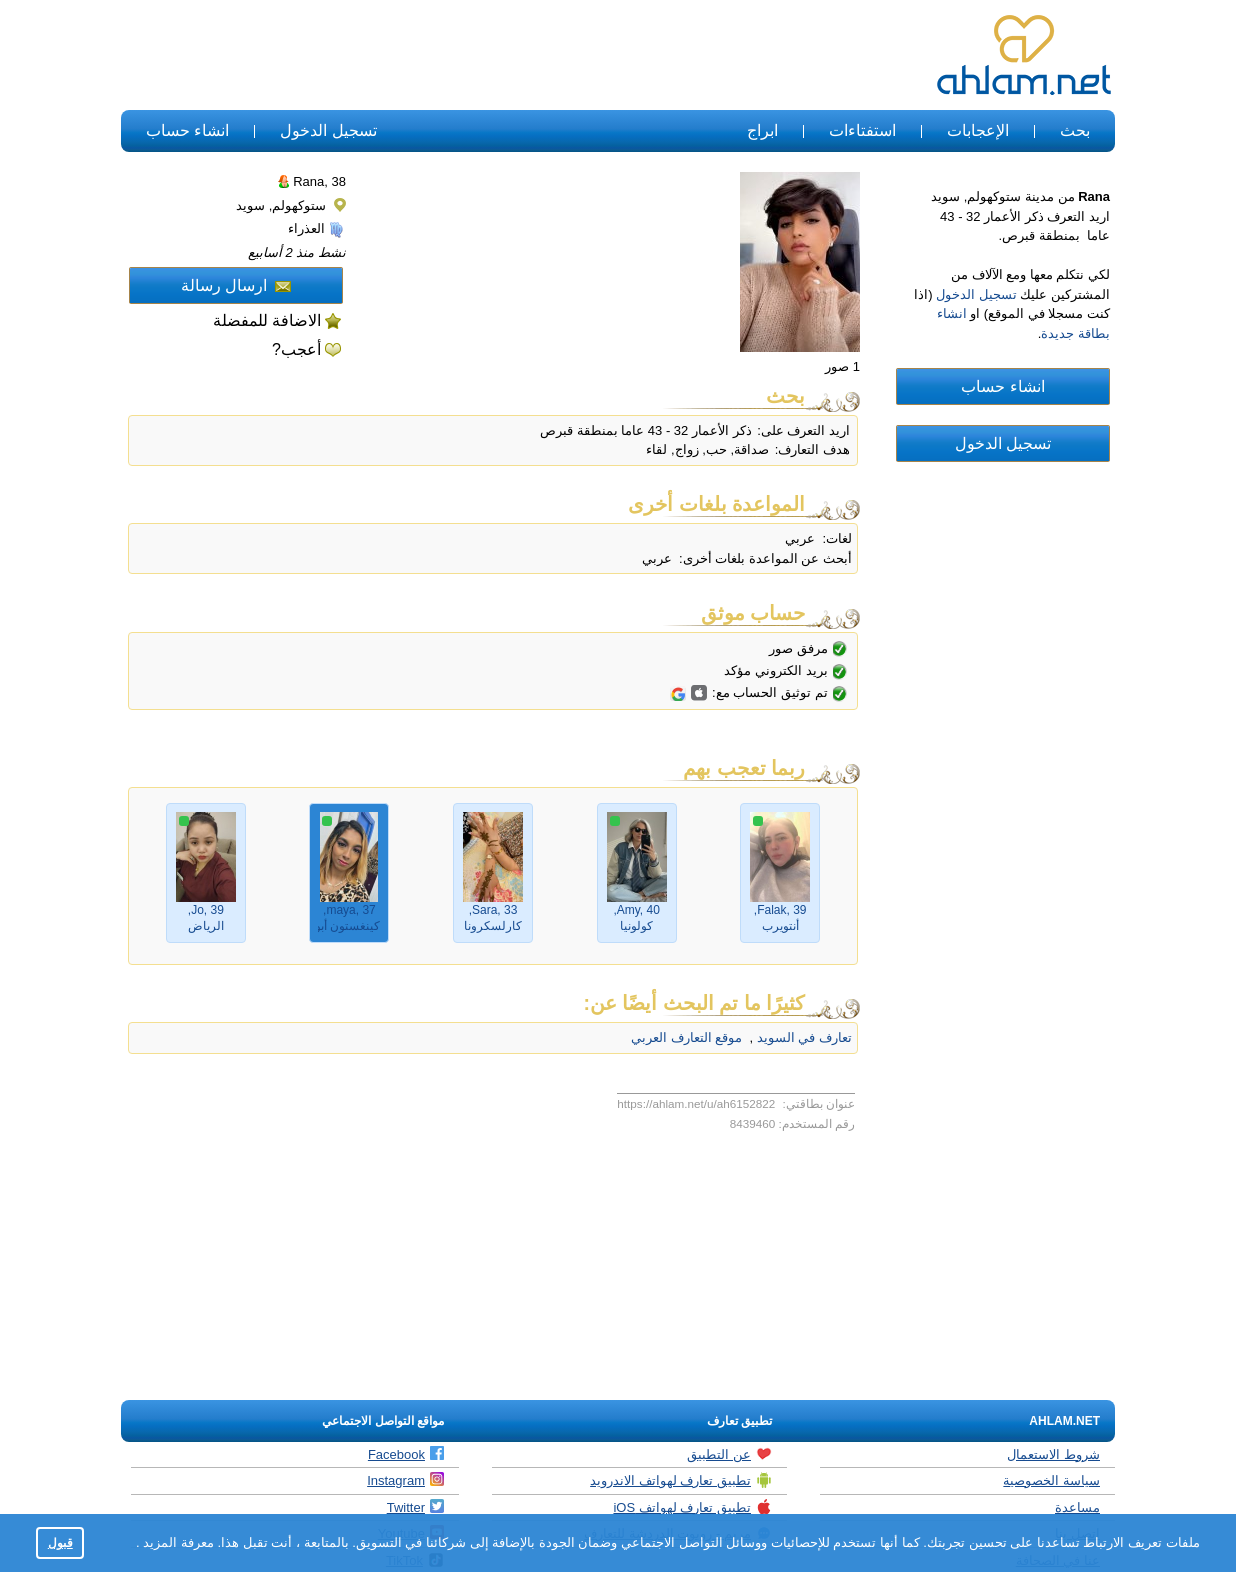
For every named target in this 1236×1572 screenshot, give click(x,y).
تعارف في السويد (802, 1037)
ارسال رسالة (236, 285)
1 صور (842, 366)
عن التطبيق (729, 1454)
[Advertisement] (486, 56)
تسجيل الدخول (328, 130)
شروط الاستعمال (1053, 1454)
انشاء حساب (187, 130)
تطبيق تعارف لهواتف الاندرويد (681, 1480)
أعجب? (296, 349)
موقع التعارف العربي (686, 1037)
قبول (60, 1542)
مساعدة (1077, 1507)
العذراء (316, 228)
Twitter (415, 1507)
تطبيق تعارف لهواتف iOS (692, 1507)
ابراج (762, 130)
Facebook (406, 1454)
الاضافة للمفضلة (267, 320)
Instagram (405, 1480)
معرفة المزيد (177, 1542)
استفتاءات (862, 130)
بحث (1075, 130)
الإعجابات (978, 130)
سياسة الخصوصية (1051, 1480)
